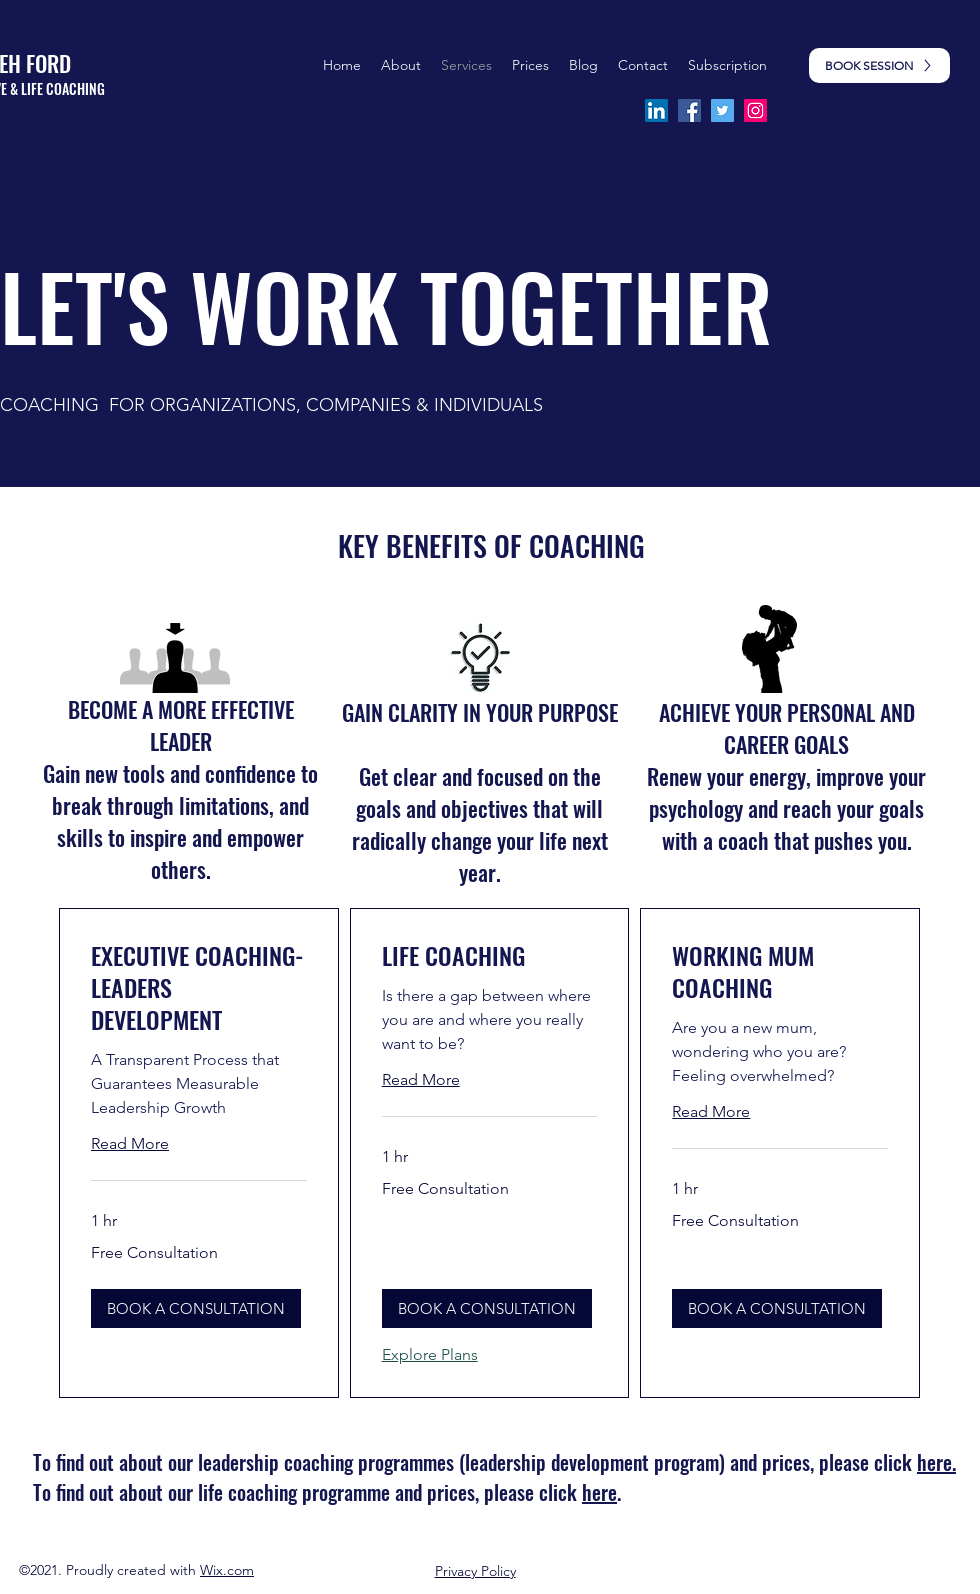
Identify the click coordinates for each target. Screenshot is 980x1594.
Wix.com (227, 1570)
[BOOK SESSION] (879, 65)
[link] (199, 988)
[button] (530, 65)
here (599, 1492)
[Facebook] (689, 110)
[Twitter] (722, 110)
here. (936, 1462)
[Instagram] (755, 110)
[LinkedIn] (656, 110)
